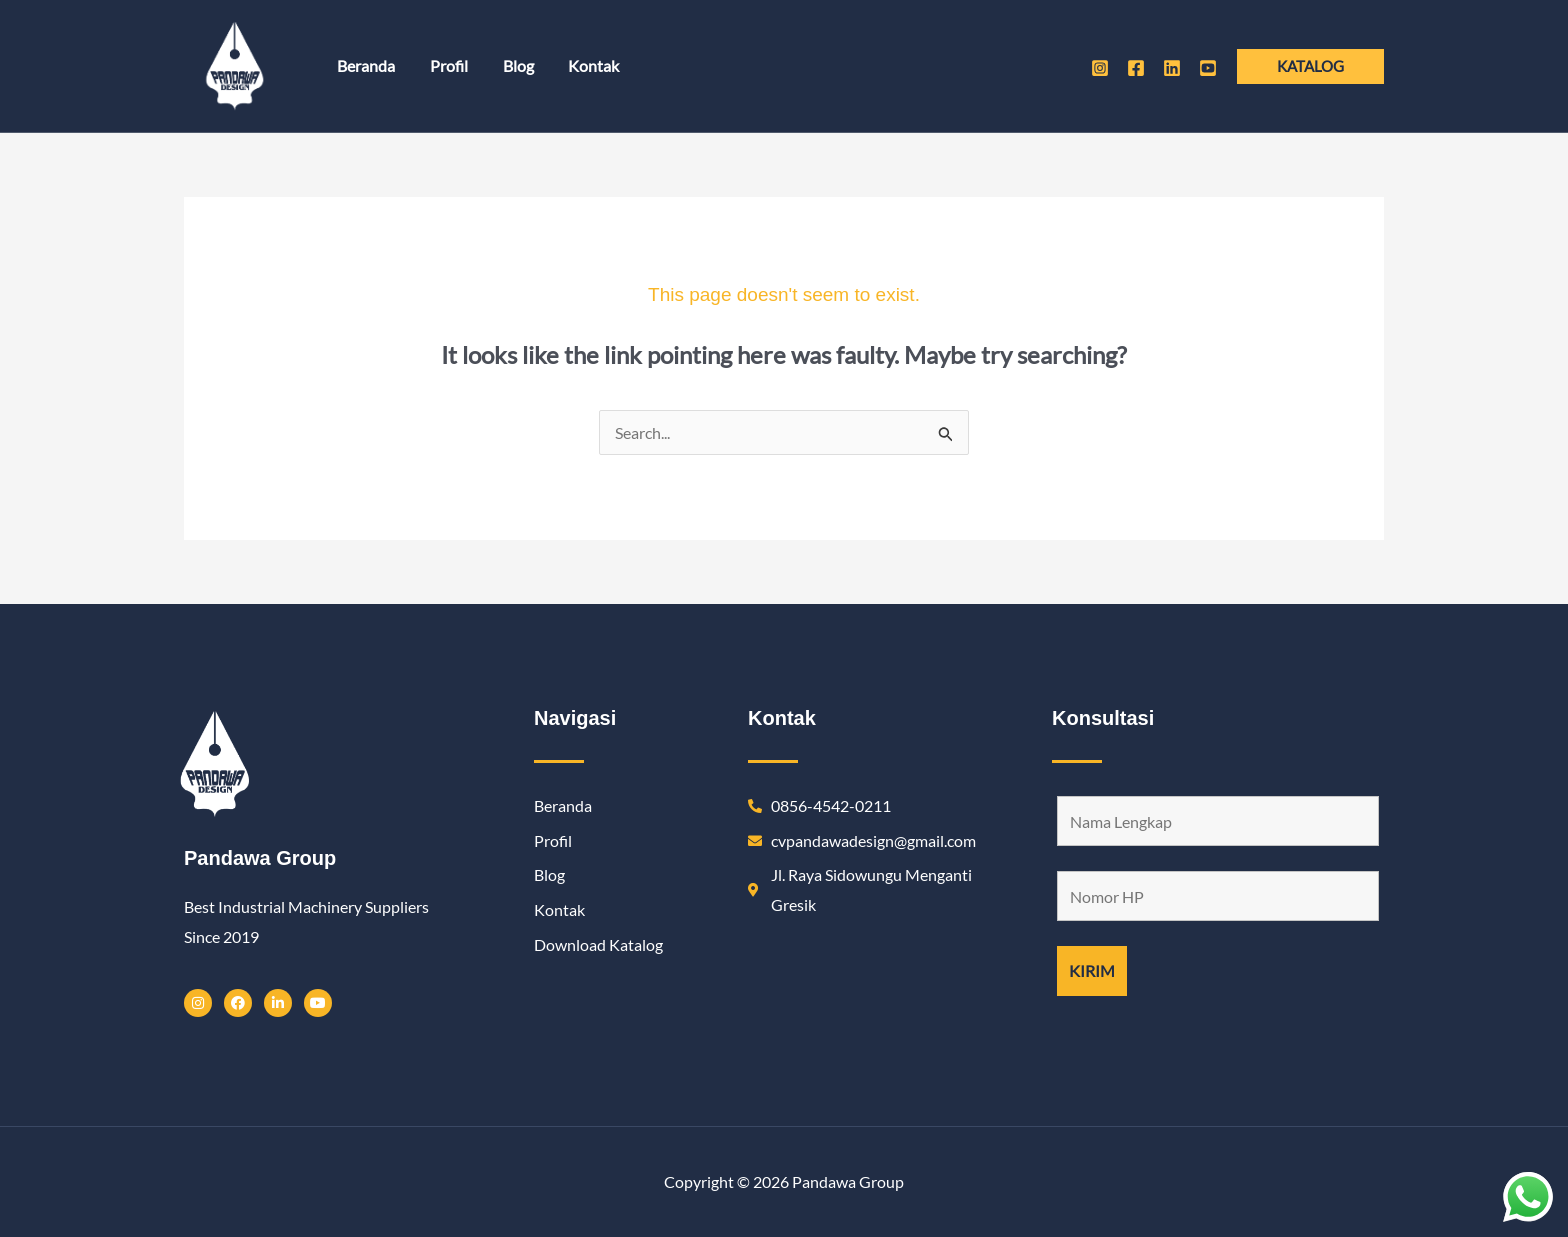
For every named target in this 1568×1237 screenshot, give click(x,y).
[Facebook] (1136, 68)
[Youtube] (1208, 68)
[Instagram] (1100, 68)
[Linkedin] (1172, 68)
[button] (1310, 66)
